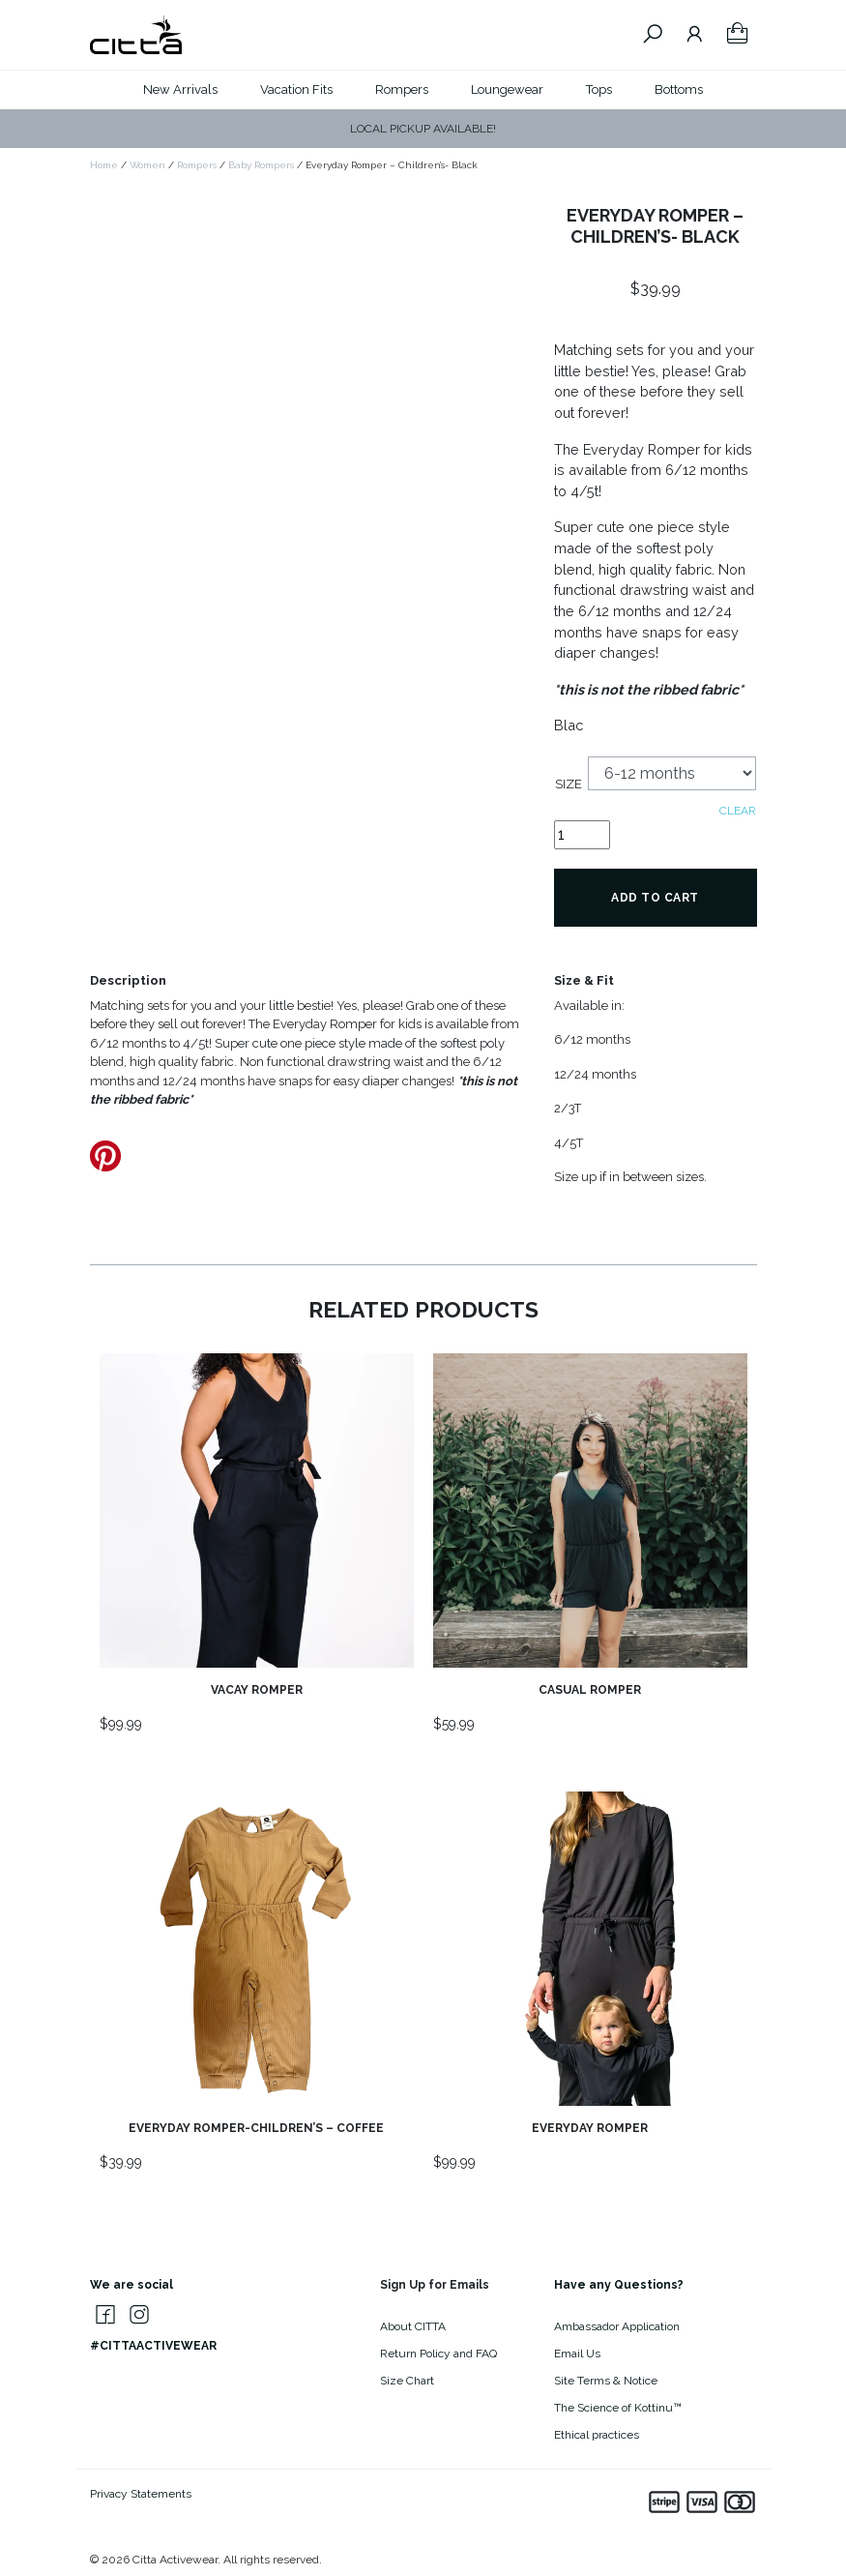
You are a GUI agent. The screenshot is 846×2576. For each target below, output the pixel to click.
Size (568, 784)
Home (104, 165)
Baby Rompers (261, 165)
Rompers (401, 89)
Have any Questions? (619, 2285)
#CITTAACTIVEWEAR (153, 2346)
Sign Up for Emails (434, 2285)
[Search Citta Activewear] (652, 34)
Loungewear (507, 89)
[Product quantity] (582, 834)
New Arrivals (180, 89)
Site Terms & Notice (605, 2380)
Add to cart (655, 897)
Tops (599, 89)
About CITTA (413, 2326)
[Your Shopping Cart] (737, 34)
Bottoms (679, 89)
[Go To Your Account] (695, 34)
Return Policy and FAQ (438, 2353)
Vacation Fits (296, 89)
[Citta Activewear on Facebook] (101, 2314)
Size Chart (407, 2380)
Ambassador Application (617, 2326)
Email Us (577, 2353)
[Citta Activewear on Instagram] (135, 2314)
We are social (131, 2285)
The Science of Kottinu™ (618, 2407)
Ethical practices (596, 2435)
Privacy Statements (140, 2494)
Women (147, 165)
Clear (737, 810)
